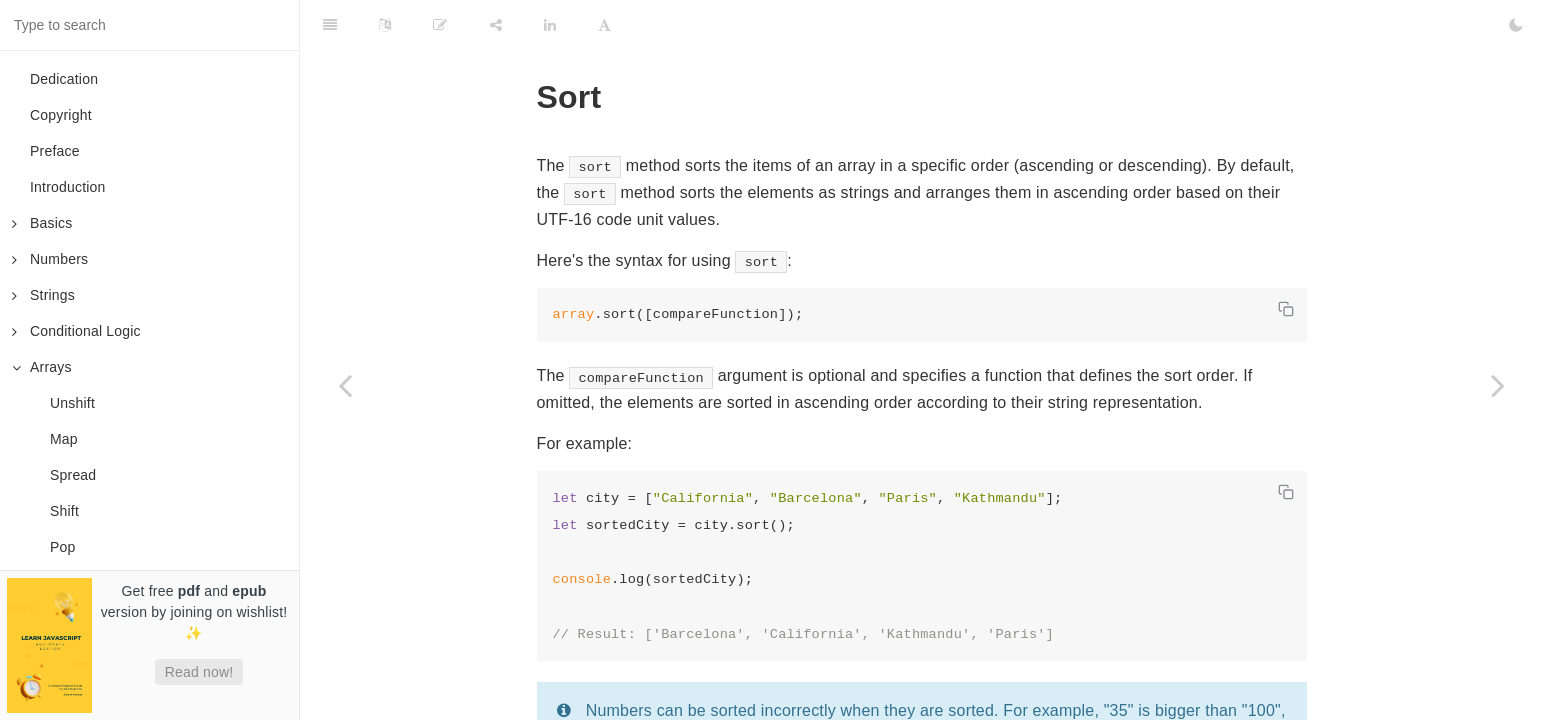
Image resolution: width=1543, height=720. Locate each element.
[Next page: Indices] (1498, 385)
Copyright (61, 115)
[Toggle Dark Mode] (1516, 25)
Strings (43, 295)
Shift (64, 511)
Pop (63, 547)
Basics (42, 223)
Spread (73, 475)
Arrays (42, 367)
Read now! (199, 672)
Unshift (72, 403)
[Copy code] (1286, 309)
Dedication (64, 79)
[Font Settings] (604, 25)
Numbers (50, 259)
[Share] (496, 25)
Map (64, 439)
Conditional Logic (76, 331)
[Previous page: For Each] (345, 385)
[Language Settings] (385, 25)
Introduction (68, 187)
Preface (55, 151)
